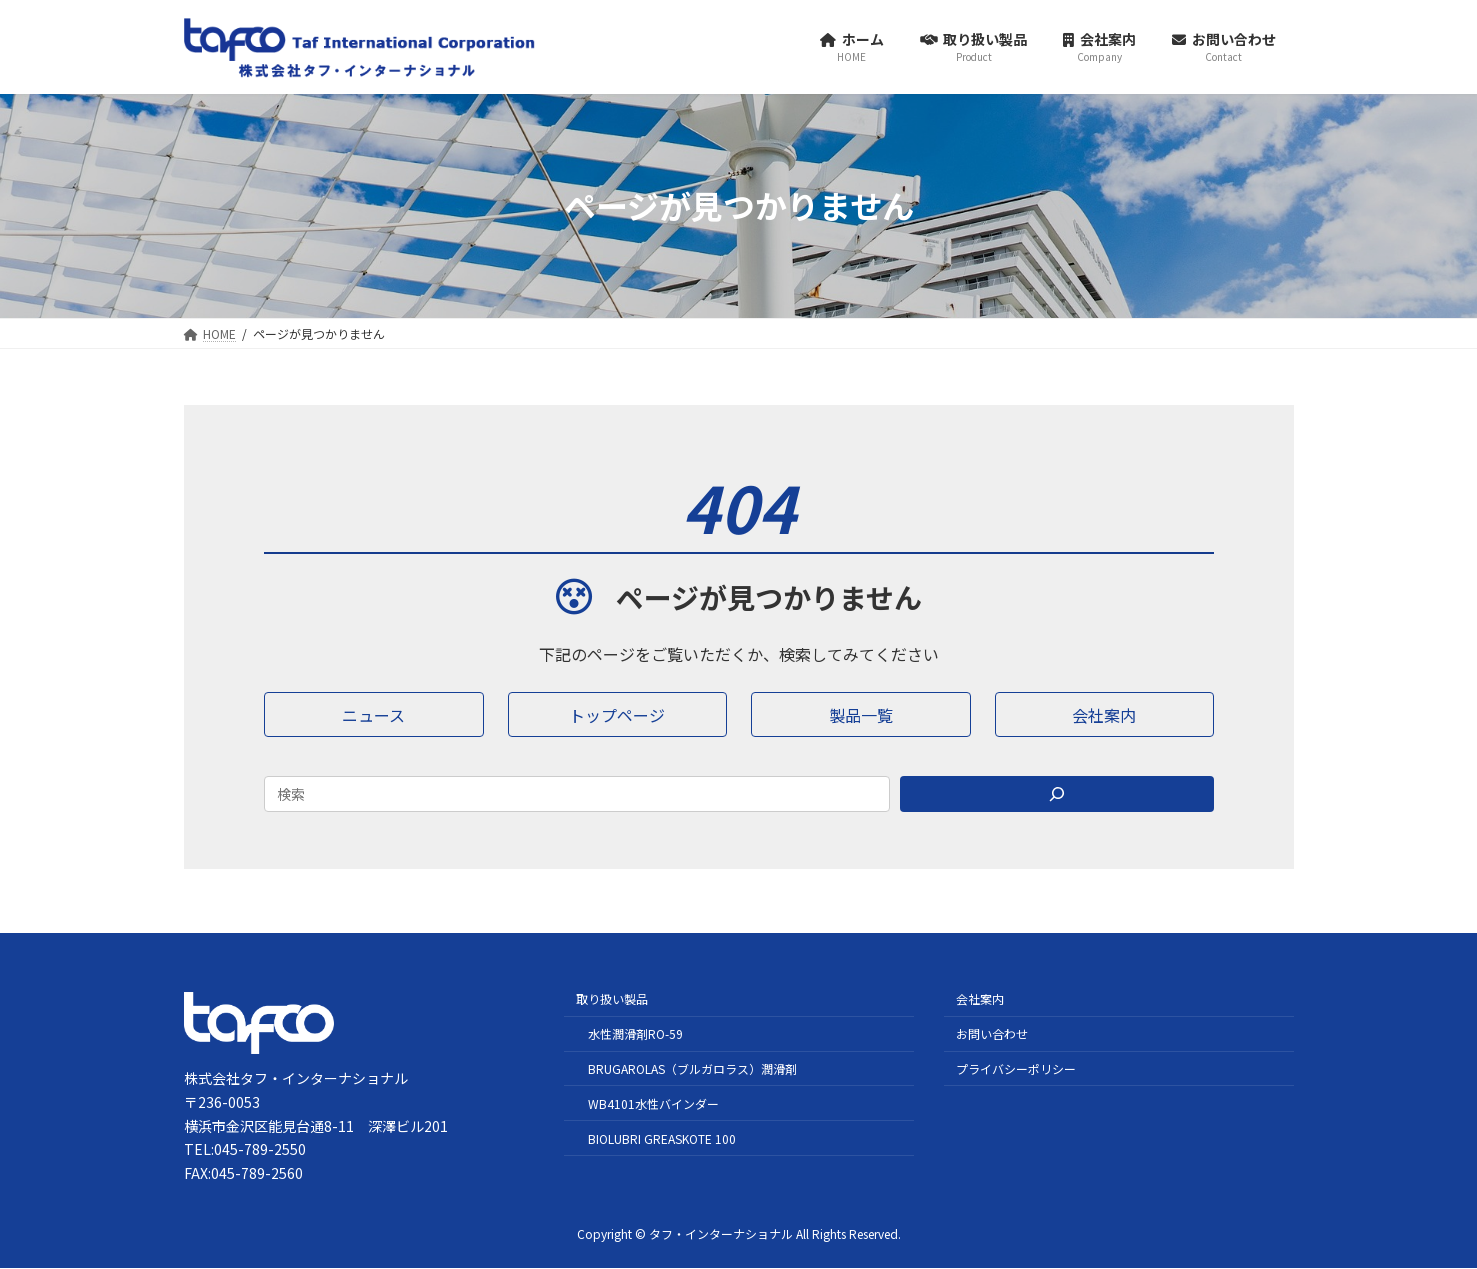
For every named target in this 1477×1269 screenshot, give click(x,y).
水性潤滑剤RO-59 (635, 1033)
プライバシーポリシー (1016, 1068)
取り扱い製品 (612, 999)
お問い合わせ (992, 1033)
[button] (374, 714)
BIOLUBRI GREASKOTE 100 (662, 1138)
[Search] (1057, 794)
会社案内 (980, 999)
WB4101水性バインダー (653, 1103)
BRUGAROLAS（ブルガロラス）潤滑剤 (692, 1068)
